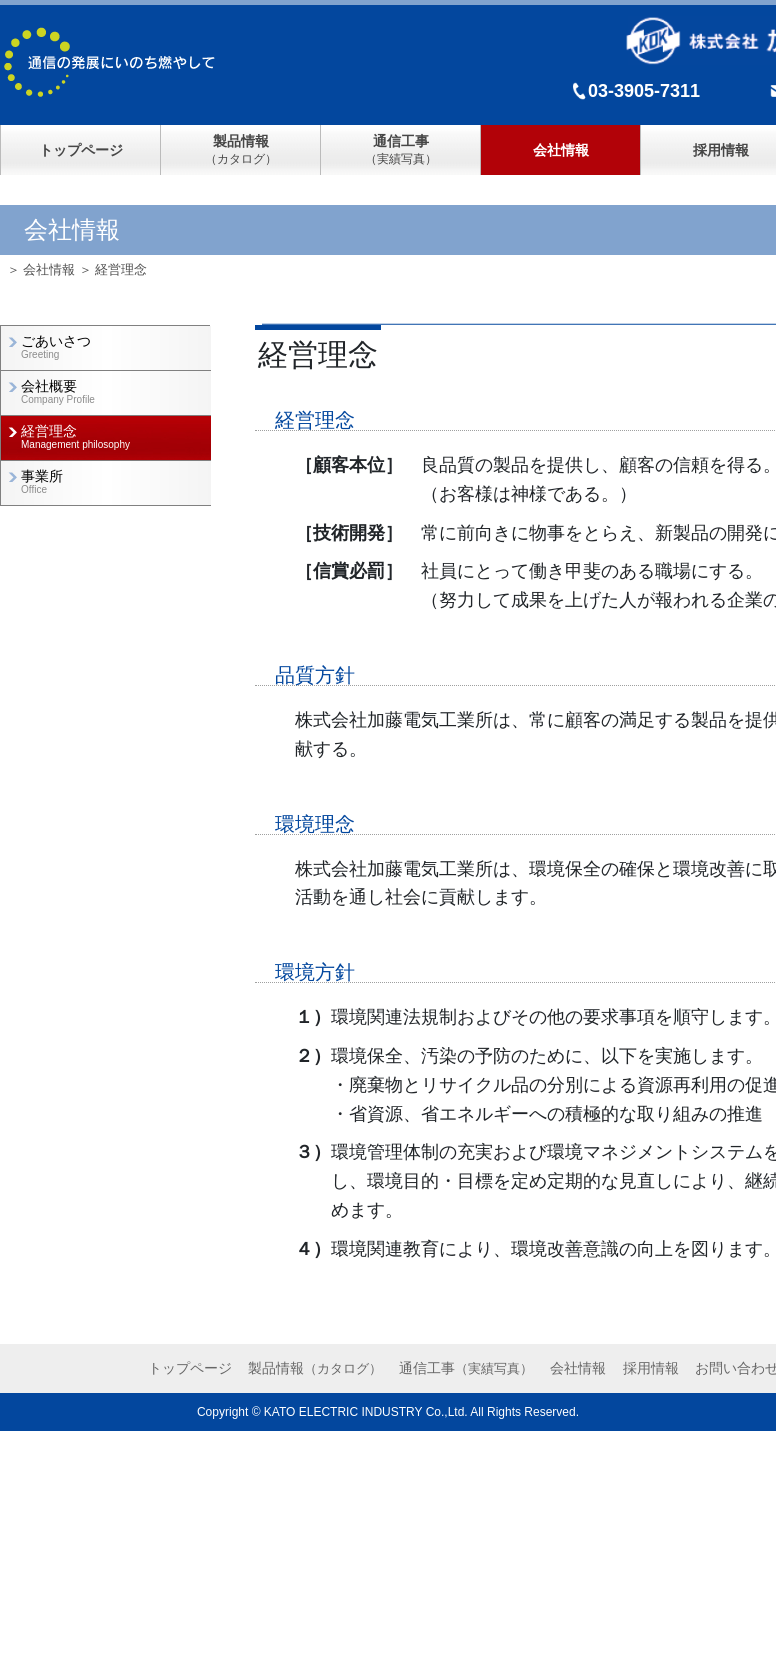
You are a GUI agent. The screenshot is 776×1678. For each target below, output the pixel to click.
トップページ (81, 150)
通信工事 (466, 1368)
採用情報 (651, 1368)
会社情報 (561, 150)
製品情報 (315, 1368)
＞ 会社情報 (41, 269)
